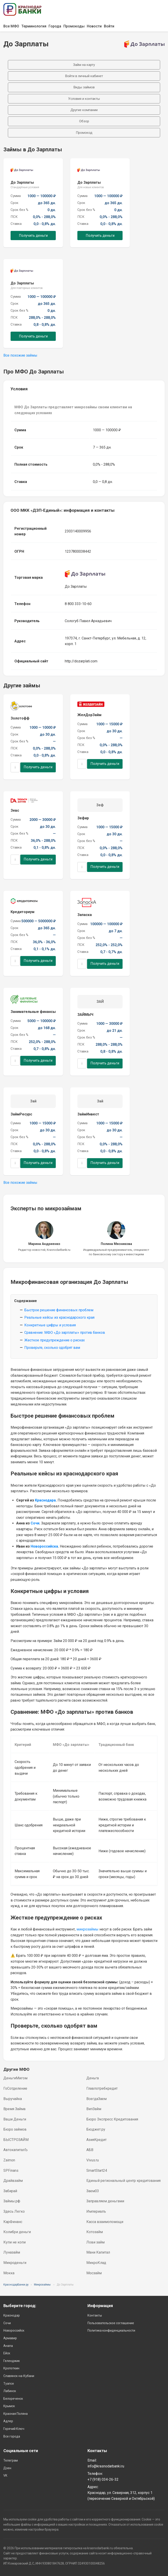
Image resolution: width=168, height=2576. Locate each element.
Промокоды (74, 26)
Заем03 (92, 2191)
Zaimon (9, 2160)
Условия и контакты (84, 99)
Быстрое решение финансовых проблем (58, 1310)
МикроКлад (96, 2263)
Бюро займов (15, 2129)
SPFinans (10, 2170)
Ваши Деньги (14, 2119)
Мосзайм (94, 2273)
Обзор (84, 121)
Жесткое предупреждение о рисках (54, 1340)
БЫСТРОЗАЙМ (16, 2140)
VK (5, 2475)
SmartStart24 (96, 2170)
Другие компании (84, 110)
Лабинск (9, 2391)
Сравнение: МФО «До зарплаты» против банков (64, 1332)
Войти (109, 26)
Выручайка (12, 2099)
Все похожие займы (20, 355)
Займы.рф (11, 2201)
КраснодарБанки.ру (16, 2284)
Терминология (33, 26)
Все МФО (11, 26)
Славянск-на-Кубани (18, 2376)
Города (55, 26)
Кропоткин (11, 2368)
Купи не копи (14, 2242)
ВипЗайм (93, 2109)
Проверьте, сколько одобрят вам (52, 1347)
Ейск (6, 2353)
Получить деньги (33, 235)
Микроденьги (14, 2263)
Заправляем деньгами (105, 2201)
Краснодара (45, 1500)
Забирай (10, 2191)
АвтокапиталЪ (15, 2150)
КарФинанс (12, 2222)
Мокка (8, 2273)
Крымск (9, 2406)
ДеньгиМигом (15, 2078)
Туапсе (8, 2383)
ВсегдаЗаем (96, 2099)
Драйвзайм (13, 2180)
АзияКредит (96, 2140)
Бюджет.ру (95, 2129)
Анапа (8, 2346)
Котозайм (94, 2232)
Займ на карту (84, 65)
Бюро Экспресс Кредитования (112, 2119)
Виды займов (84, 87)
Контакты (94, 2315)
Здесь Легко (14, 2211)
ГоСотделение (15, 2088)
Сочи (35, 1523)
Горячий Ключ (13, 2429)
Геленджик (11, 2361)
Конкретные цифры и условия (50, 1325)
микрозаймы (87, 1929)
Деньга (92, 2078)
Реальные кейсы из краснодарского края (59, 1317)
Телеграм (10, 2460)
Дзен (7, 2468)
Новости (94, 26)
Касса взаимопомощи (104, 2222)
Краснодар (11, 2315)
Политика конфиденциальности (111, 2330)
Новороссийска (44, 1546)
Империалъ (96, 2211)
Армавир (10, 2338)
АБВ (89, 2150)
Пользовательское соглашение (110, 2323)
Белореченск (13, 2398)
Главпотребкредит (102, 2088)
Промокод (84, 133)
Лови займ (95, 2242)
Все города (11, 2436)
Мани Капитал (98, 2252)
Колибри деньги (17, 2232)
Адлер (8, 2421)
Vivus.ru (92, 2160)
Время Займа (14, 2109)
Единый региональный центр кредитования (123, 2180)
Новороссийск (13, 2330)
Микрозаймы (42, 2284)
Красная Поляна (15, 2413)
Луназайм (11, 2252)
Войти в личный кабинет (84, 76)
